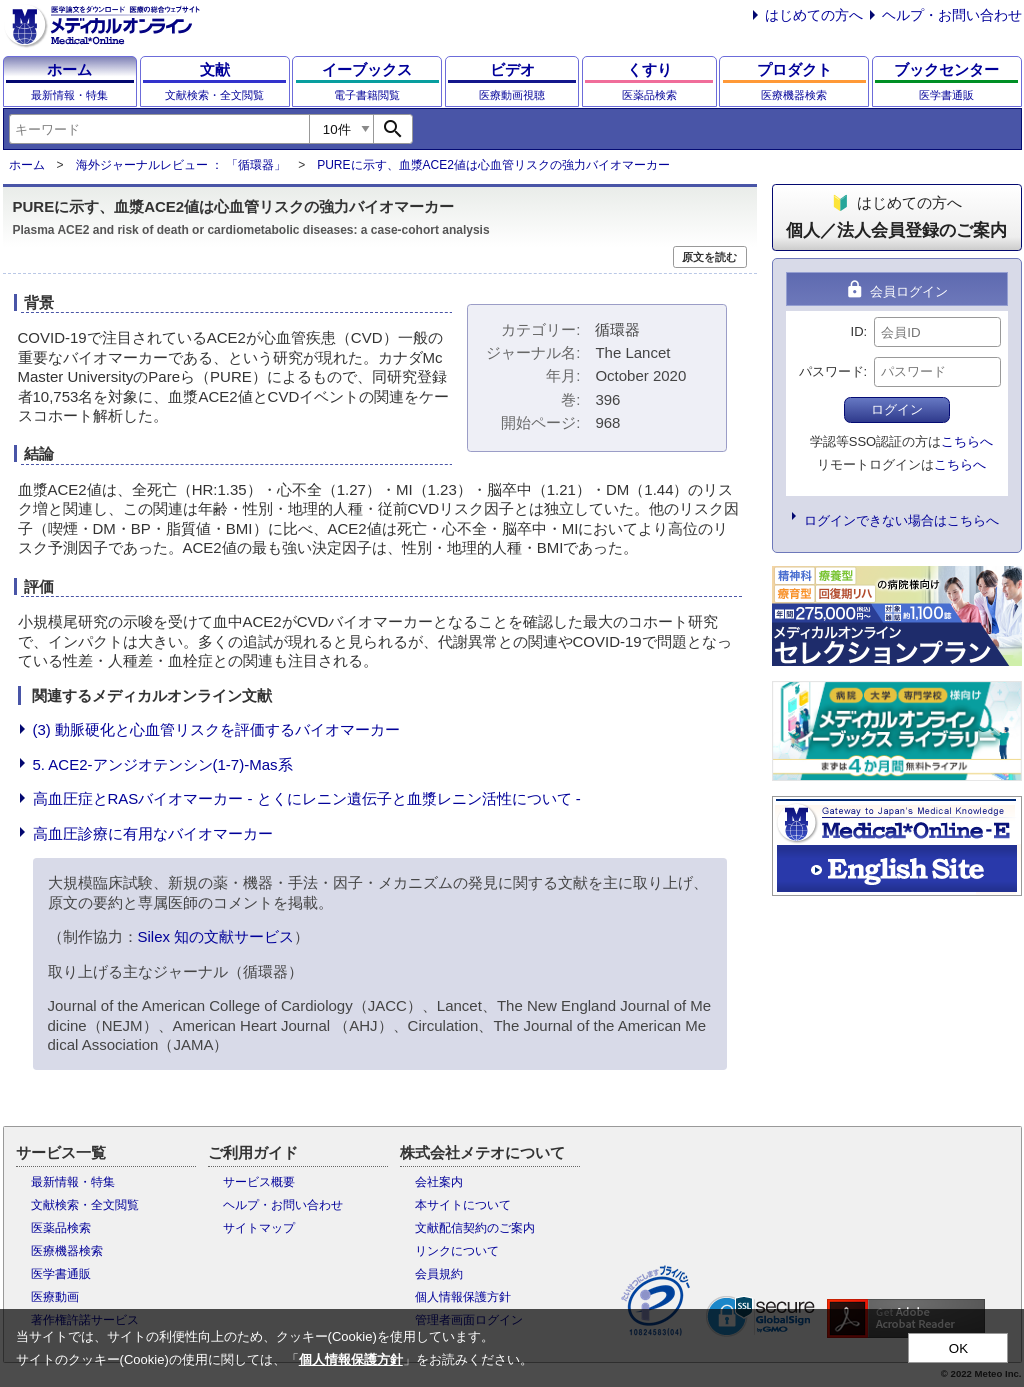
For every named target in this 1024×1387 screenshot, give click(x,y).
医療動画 (55, 1297)
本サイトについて (463, 1205)
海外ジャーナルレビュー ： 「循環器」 (181, 165)
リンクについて (457, 1251)
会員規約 (439, 1274)
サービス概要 (259, 1182)
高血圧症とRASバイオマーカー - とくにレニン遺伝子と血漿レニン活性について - (307, 798)
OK (958, 1348)
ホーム (27, 165)
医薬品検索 (61, 1228)
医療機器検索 (67, 1251)
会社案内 (439, 1182)
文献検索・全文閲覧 (85, 1205)
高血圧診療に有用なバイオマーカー (153, 833)
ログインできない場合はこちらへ (901, 520)
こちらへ (967, 441)
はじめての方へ (814, 15)
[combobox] (159, 129)
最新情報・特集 (73, 1182)
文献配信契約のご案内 (475, 1228)
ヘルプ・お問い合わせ (952, 15)
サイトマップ (259, 1228)
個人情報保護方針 (463, 1297)
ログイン (897, 409)
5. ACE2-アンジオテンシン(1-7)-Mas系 (163, 764)
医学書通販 (61, 1274)
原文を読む (709, 257)
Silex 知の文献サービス (216, 936)
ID (857, 331)
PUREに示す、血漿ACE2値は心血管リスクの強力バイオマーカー (493, 165)
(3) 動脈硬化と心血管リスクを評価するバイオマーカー (217, 729)
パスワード (831, 371)
